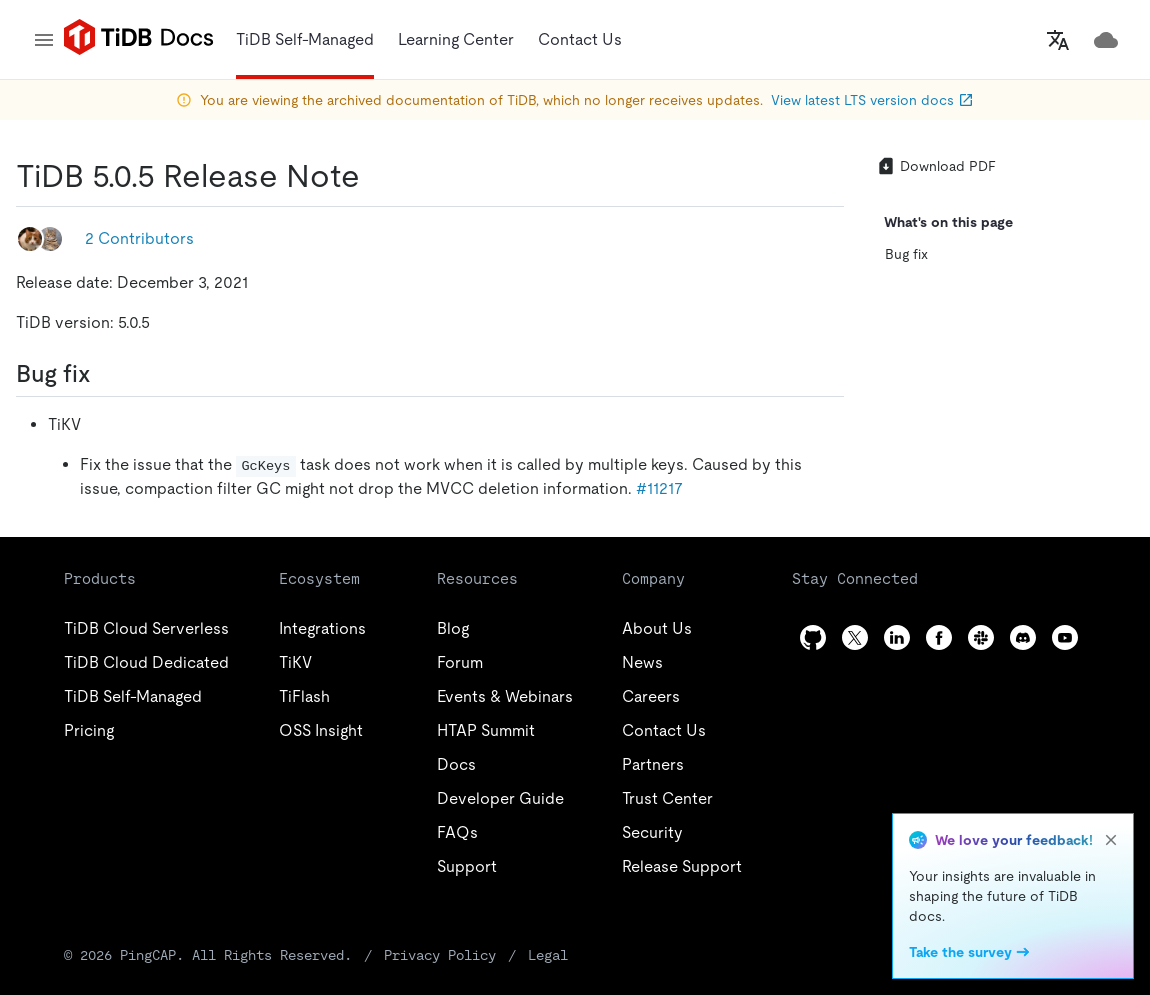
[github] (813, 637)
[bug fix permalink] (107, 374)
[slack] (981, 637)
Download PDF (936, 166)
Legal (548, 955)
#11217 (659, 488)
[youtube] (1065, 637)
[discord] (1023, 637)
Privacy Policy (440, 955)
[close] (1111, 840)
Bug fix (906, 254)
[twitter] (855, 637)
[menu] (44, 40)
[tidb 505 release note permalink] (376, 176)
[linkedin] (897, 637)
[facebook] (939, 637)
